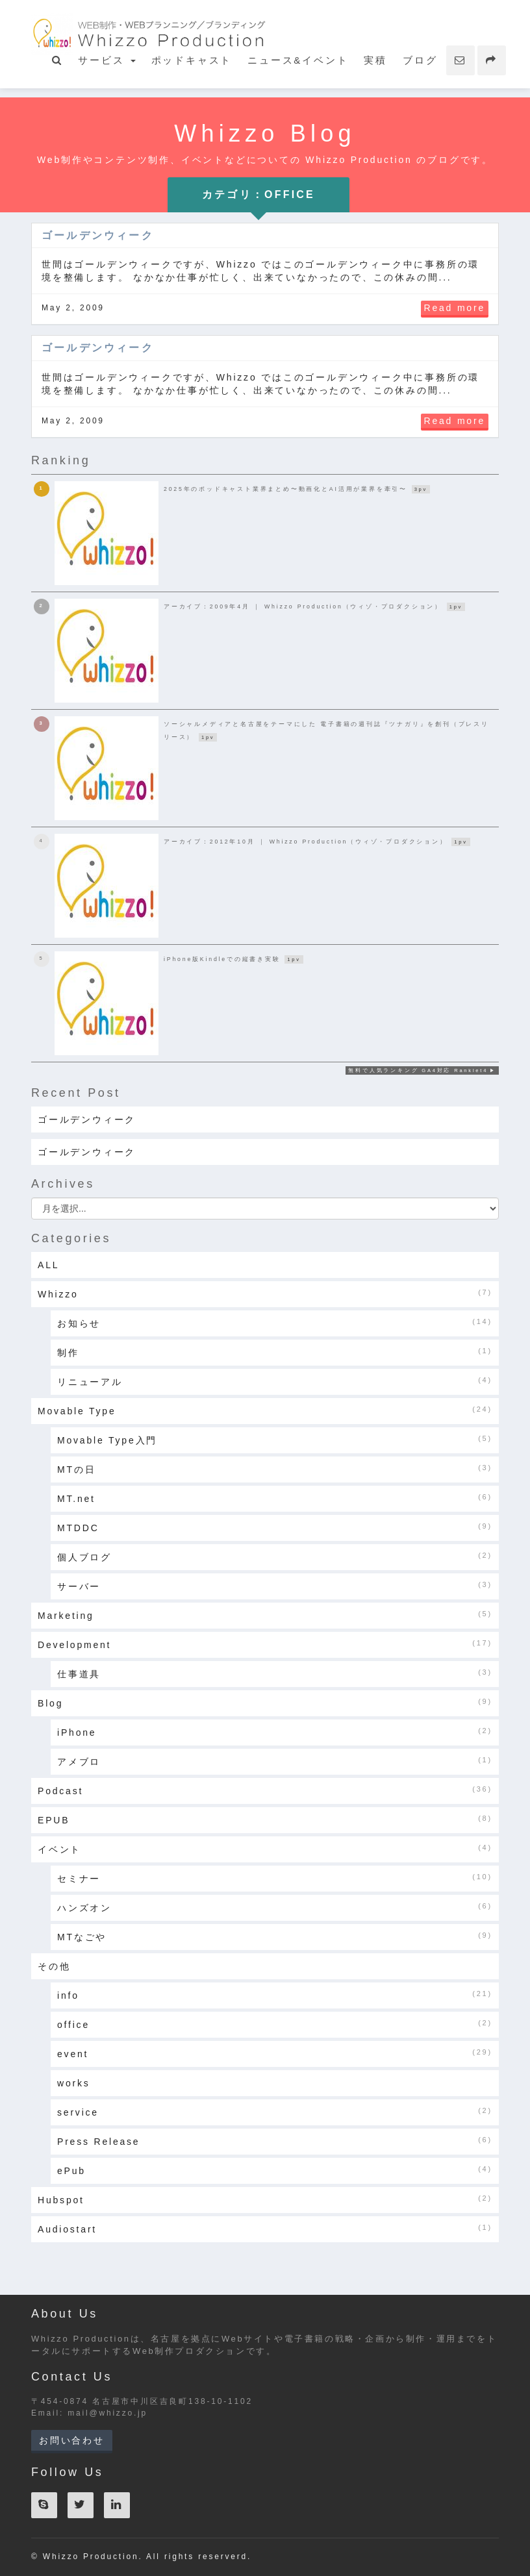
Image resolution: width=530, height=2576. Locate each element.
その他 (54, 1966)
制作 (274, 1352)
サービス (106, 60)
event (274, 2053)
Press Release (274, 2141)
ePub (274, 2170)
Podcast (265, 1790)
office (274, 2024)
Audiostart (265, 2228)
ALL (48, 1265)
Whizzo (265, 1293)
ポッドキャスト (192, 60)
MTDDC (274, 1527)
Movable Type (265, 1410)
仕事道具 (274, 1673)
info (274, 1995)
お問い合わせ (72, 2440)
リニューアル (274, 1381)
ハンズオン (274, 1907)
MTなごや (274, 1936)
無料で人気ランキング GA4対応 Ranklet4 (418, 1070)
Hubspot (265, 2199)
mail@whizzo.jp (107, 2413)
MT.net (274, 1498)
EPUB (265, 1819)
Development (265, 1644)
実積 (375, 60)
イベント (265, 1849)
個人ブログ (274, 1556)
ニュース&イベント (297, 60)
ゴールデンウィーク (98, 235)
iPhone (274, 1732)
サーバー (274, 1586)
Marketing (265, 1615)
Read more (454, 308)
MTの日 (274, 1469)
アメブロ (274, 1761)
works (73, 2083)
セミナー (274, 1878)
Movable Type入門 (274, 1439)
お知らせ (274, 1323)
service (274, 2112)
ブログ (420, 60)
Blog (265, 1702)
